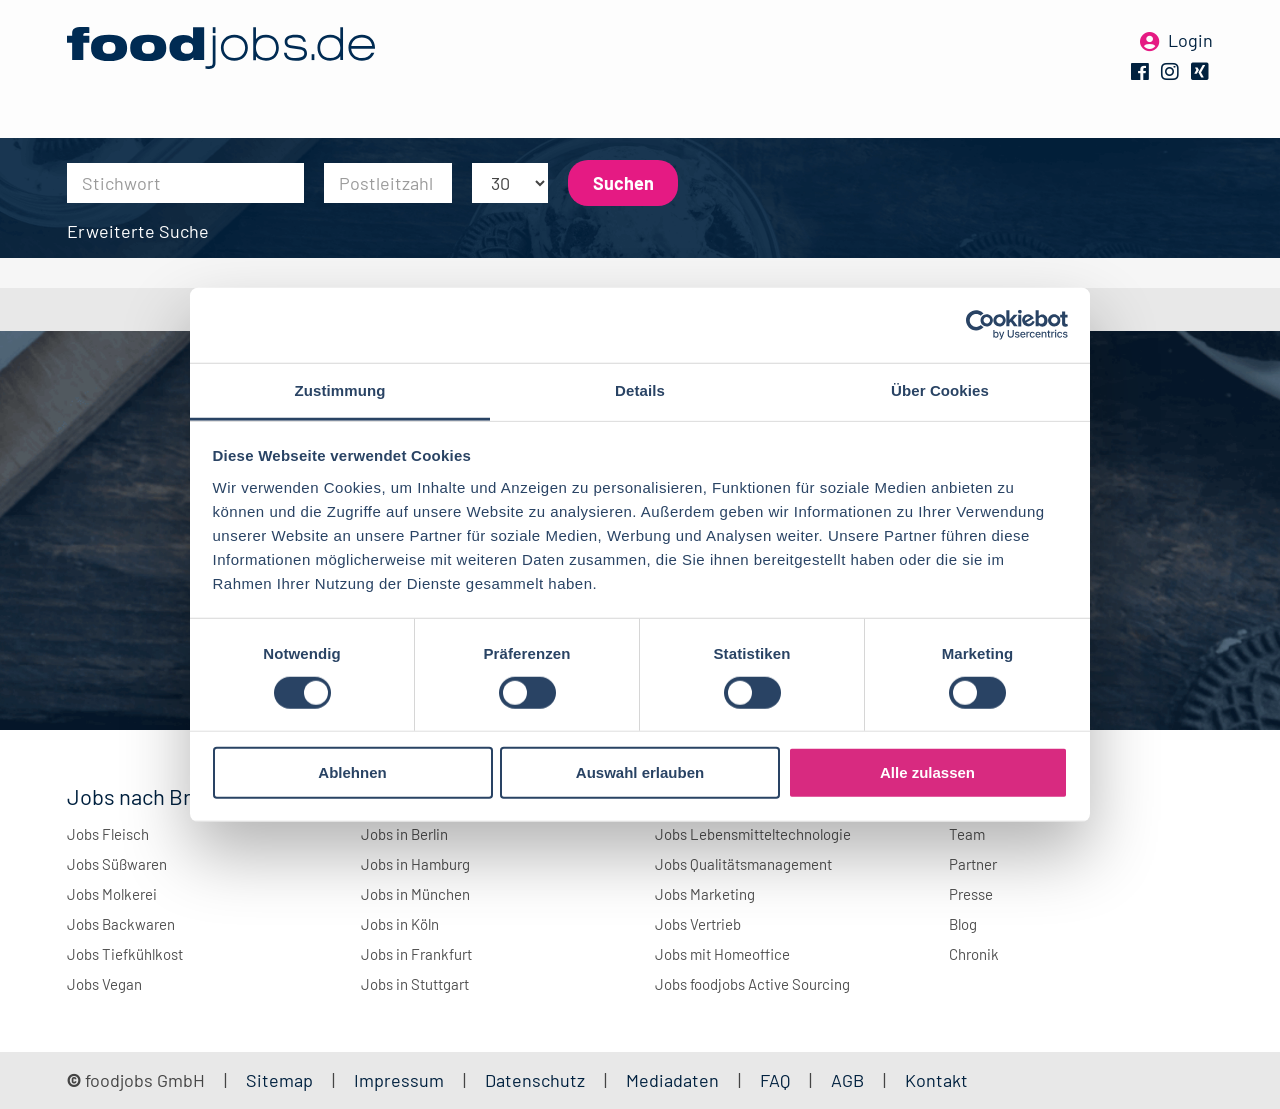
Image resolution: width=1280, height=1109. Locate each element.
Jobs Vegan (104, 984)
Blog (963, 924)
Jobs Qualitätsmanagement (743, 864)
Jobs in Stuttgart (415, 984)
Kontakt (936, 1080)
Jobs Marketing (705, 894)
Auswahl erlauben (640, 772)
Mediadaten (672, 1080)
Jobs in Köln (400, 924)
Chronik (974, 954)
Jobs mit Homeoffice (722, 954)
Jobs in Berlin (404, 834)
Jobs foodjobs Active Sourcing (752, 984)
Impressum (399, 1080)
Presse (971, 894)
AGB (849, 1080)
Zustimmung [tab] (340, 389)
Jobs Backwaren (121, 924)
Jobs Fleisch (108, 834)
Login (1190, 48)
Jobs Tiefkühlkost (125, 954)
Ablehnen (352, 772)
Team (967, 834)
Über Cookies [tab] (940, 389)
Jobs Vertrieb (698, 924)
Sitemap (279, 1080)
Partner (973, 864)
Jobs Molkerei (112, 894)
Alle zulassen (927, 772)
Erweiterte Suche (138, 231)
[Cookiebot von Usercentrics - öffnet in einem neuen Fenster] (980, 325)
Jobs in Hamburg (415, 864)
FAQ (775, 1080)
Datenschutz (537, 1080)
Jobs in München (415, 894)
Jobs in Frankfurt (416, 954)
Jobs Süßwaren (117, 864)
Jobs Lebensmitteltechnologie (753, 834)
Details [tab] (640, 389)
